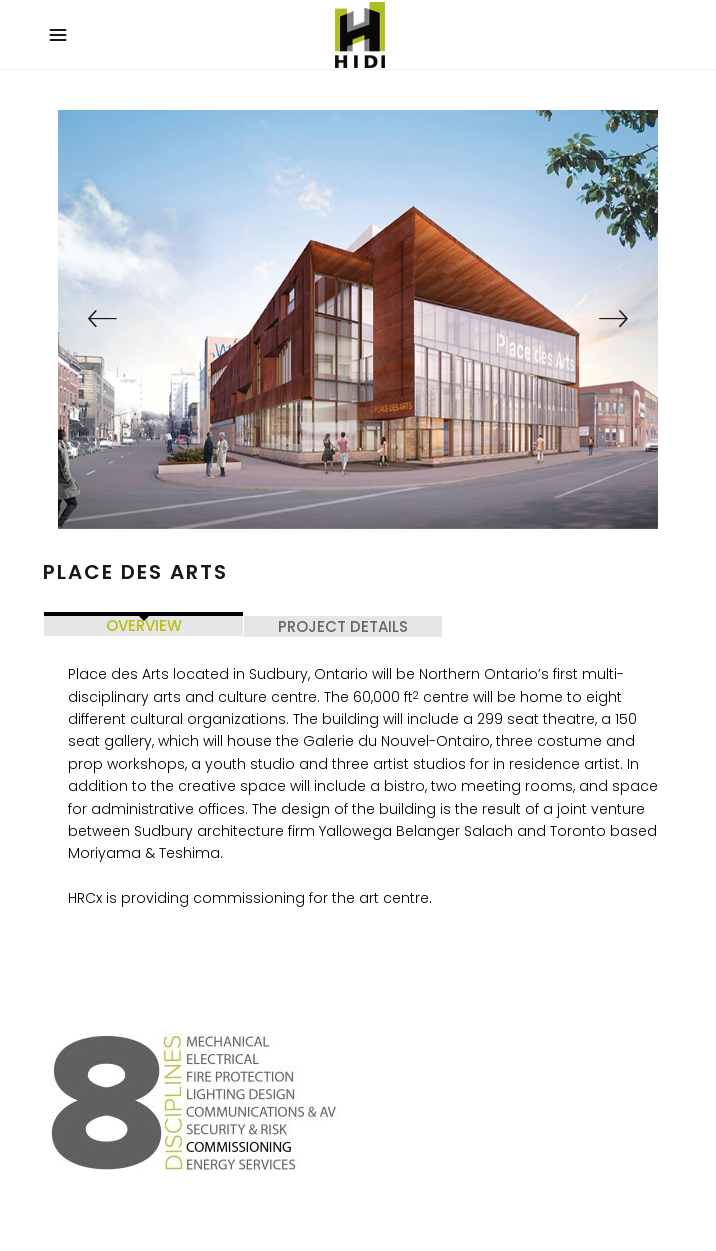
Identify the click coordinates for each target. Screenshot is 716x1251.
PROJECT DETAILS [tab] (343, 626)
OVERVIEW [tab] (144, 625)
